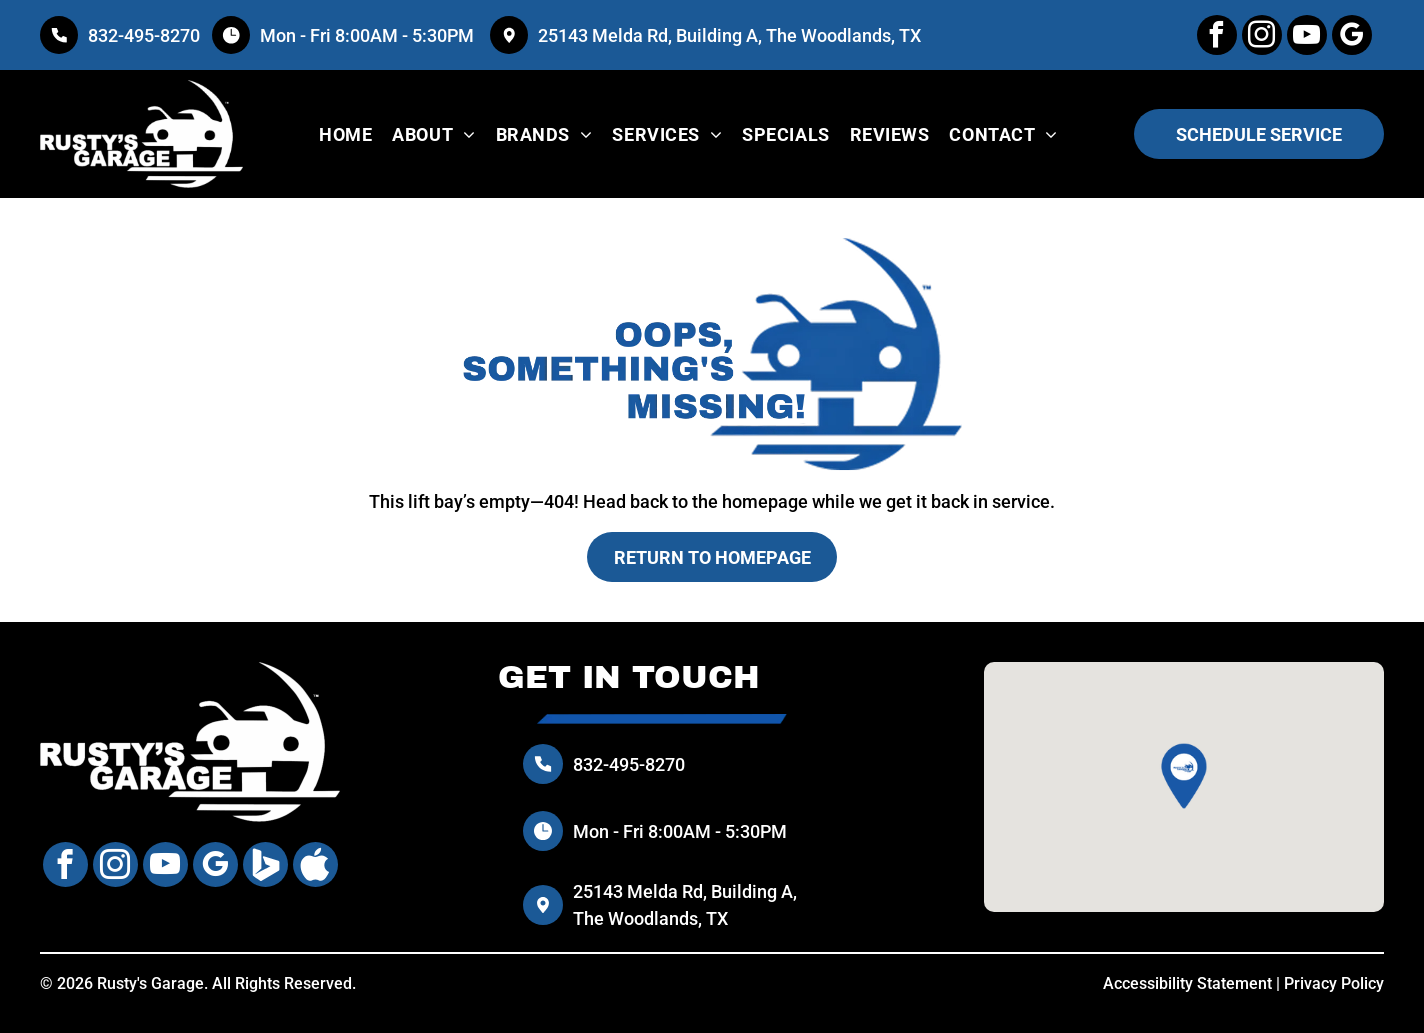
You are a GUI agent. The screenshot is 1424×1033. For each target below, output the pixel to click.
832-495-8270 (144, 35)
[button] (1184, 776)
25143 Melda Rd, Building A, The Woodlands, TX (729, 35)
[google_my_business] (1352, 37)
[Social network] (265, 867)
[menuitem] (345, 134)
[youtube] (1307, 37)
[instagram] (1262, 37)
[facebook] (1217, 37)
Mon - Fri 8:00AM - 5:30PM (369, 35)
